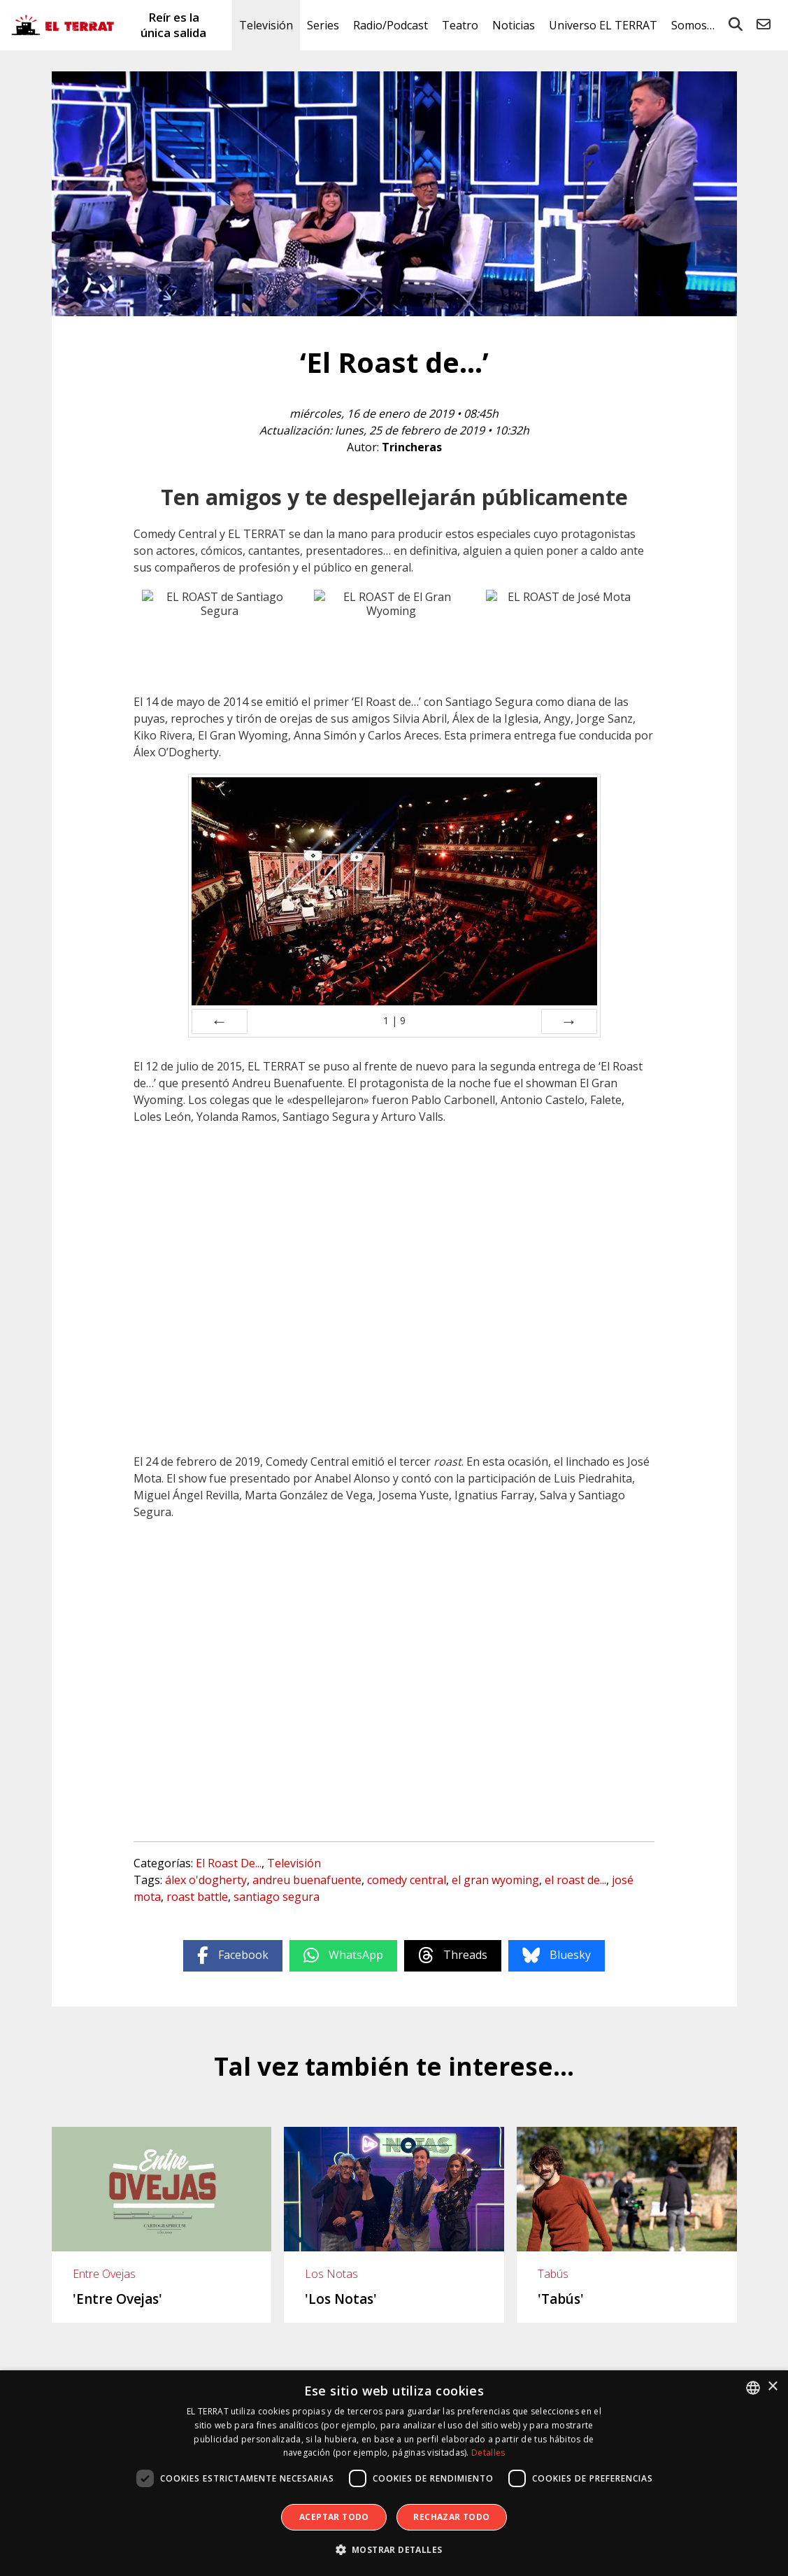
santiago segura (277, 1896)
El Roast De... (229, 1863)
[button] (394, 2550)
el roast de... (575, 1880)
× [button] (772, 2387)
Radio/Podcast (390, 25)
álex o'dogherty (206, 1880)
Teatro (460, 25)
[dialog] (394, 2473)
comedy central (406, 1880)
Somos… (693, 25)
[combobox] (753, 2388)
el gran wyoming (495, 1880)
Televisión (266, 25)
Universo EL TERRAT (603, 25)
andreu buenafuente (306, 1880)
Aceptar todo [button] (334, 2517)
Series (323, 25)
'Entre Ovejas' (117, 2299)
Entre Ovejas (104, 2273)
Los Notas (331, 2273)
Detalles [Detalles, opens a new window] (488, 2452)
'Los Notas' (341, 2299)
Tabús (553, 2273)
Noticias (513, 25)
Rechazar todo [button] (451, 2517)
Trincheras (412, 447)
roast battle (197, 1896)
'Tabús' (561, 2299)
